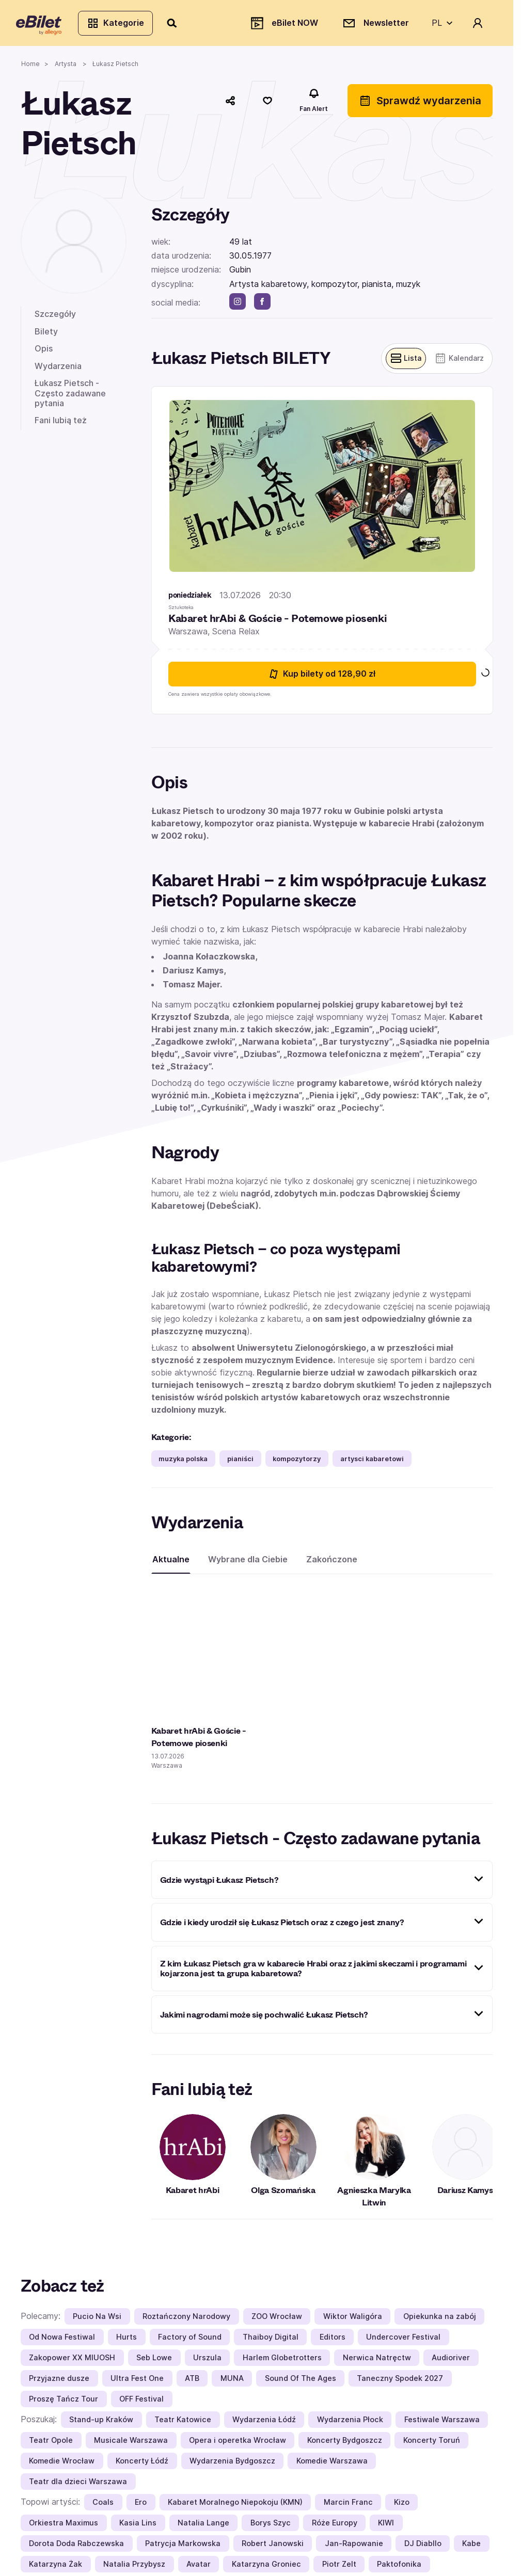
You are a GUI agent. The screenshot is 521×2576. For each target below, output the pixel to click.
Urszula (207, 2362)
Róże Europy (334, 2527)
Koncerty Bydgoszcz (344, 2444)
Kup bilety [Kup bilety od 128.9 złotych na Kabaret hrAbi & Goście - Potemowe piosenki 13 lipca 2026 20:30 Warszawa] (322, 678)
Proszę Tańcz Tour (63, 2403)
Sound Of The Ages (300, 2382)
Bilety (46, 335)
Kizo (401, 2506)
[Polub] (267, 104)
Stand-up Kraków (101, 2424)
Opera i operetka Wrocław (237, 2444)
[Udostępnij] (230, 104)
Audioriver (451, 2362)
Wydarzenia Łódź (264, 2424)
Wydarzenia (58, 370)
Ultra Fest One (137, 2382)
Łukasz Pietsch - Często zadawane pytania (70, 397)
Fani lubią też (61, 424)
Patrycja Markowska (182, 2547)
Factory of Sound (190, 2341)
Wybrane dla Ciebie (248, 1564)
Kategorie (120, 25)
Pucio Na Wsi (97, 2320)
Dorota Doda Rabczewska (76, 2547)
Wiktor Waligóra (352, 2320)
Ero (141, 2506)
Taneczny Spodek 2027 (400, 2382)
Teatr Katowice (182, 2424)
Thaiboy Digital (270, 2341)
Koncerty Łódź (142, 2465)
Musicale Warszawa (131, 2444)
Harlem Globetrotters (282, 2362)
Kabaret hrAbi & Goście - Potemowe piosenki (277, 623)
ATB (192, 2382)
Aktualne (171, 1564)
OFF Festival (141, 2403)
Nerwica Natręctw (377, 2362)
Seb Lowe (154, 2362)
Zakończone (331, 1564)
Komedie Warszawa (332, 2465)
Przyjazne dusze (59, 2382)
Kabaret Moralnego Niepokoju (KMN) (235, 2506)
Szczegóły (55, 318)
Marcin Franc (348, 2506)
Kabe (471, 2547)
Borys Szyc (270, 2527)
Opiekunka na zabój (439, 2320)
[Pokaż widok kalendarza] (457, 363)
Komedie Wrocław (61, 2465)
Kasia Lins (137, 2527)
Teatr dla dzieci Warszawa (78, 2486)
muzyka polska (183, 1463)
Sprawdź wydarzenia (420, 105)
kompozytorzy (297, 1463)
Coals (103, 2506)
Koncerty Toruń (431, 2444)
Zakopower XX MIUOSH (72, 2362)
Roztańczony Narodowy (186, 2320)
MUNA (232, 2382)
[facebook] (262, 305)
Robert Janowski (273, 2547)
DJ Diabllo (422, 2547)
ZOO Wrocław (276, 2320)
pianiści (240, 1463)
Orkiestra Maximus (63, 2527)
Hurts (126, 2341)
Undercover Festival (403, 2341)
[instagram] (237, 305)
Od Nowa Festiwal (62, 2341)
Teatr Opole (51, 2444)
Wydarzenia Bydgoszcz (232, 2465)
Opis (44, 352)
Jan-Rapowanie (354, 2547)
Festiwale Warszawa (442, 2424)
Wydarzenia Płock (350, 2424)
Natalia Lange (203, 2527)
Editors (332, 2341)
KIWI (386, 2527)
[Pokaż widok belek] (401, 363)
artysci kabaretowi (372, 1463)
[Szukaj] (177, 24)
